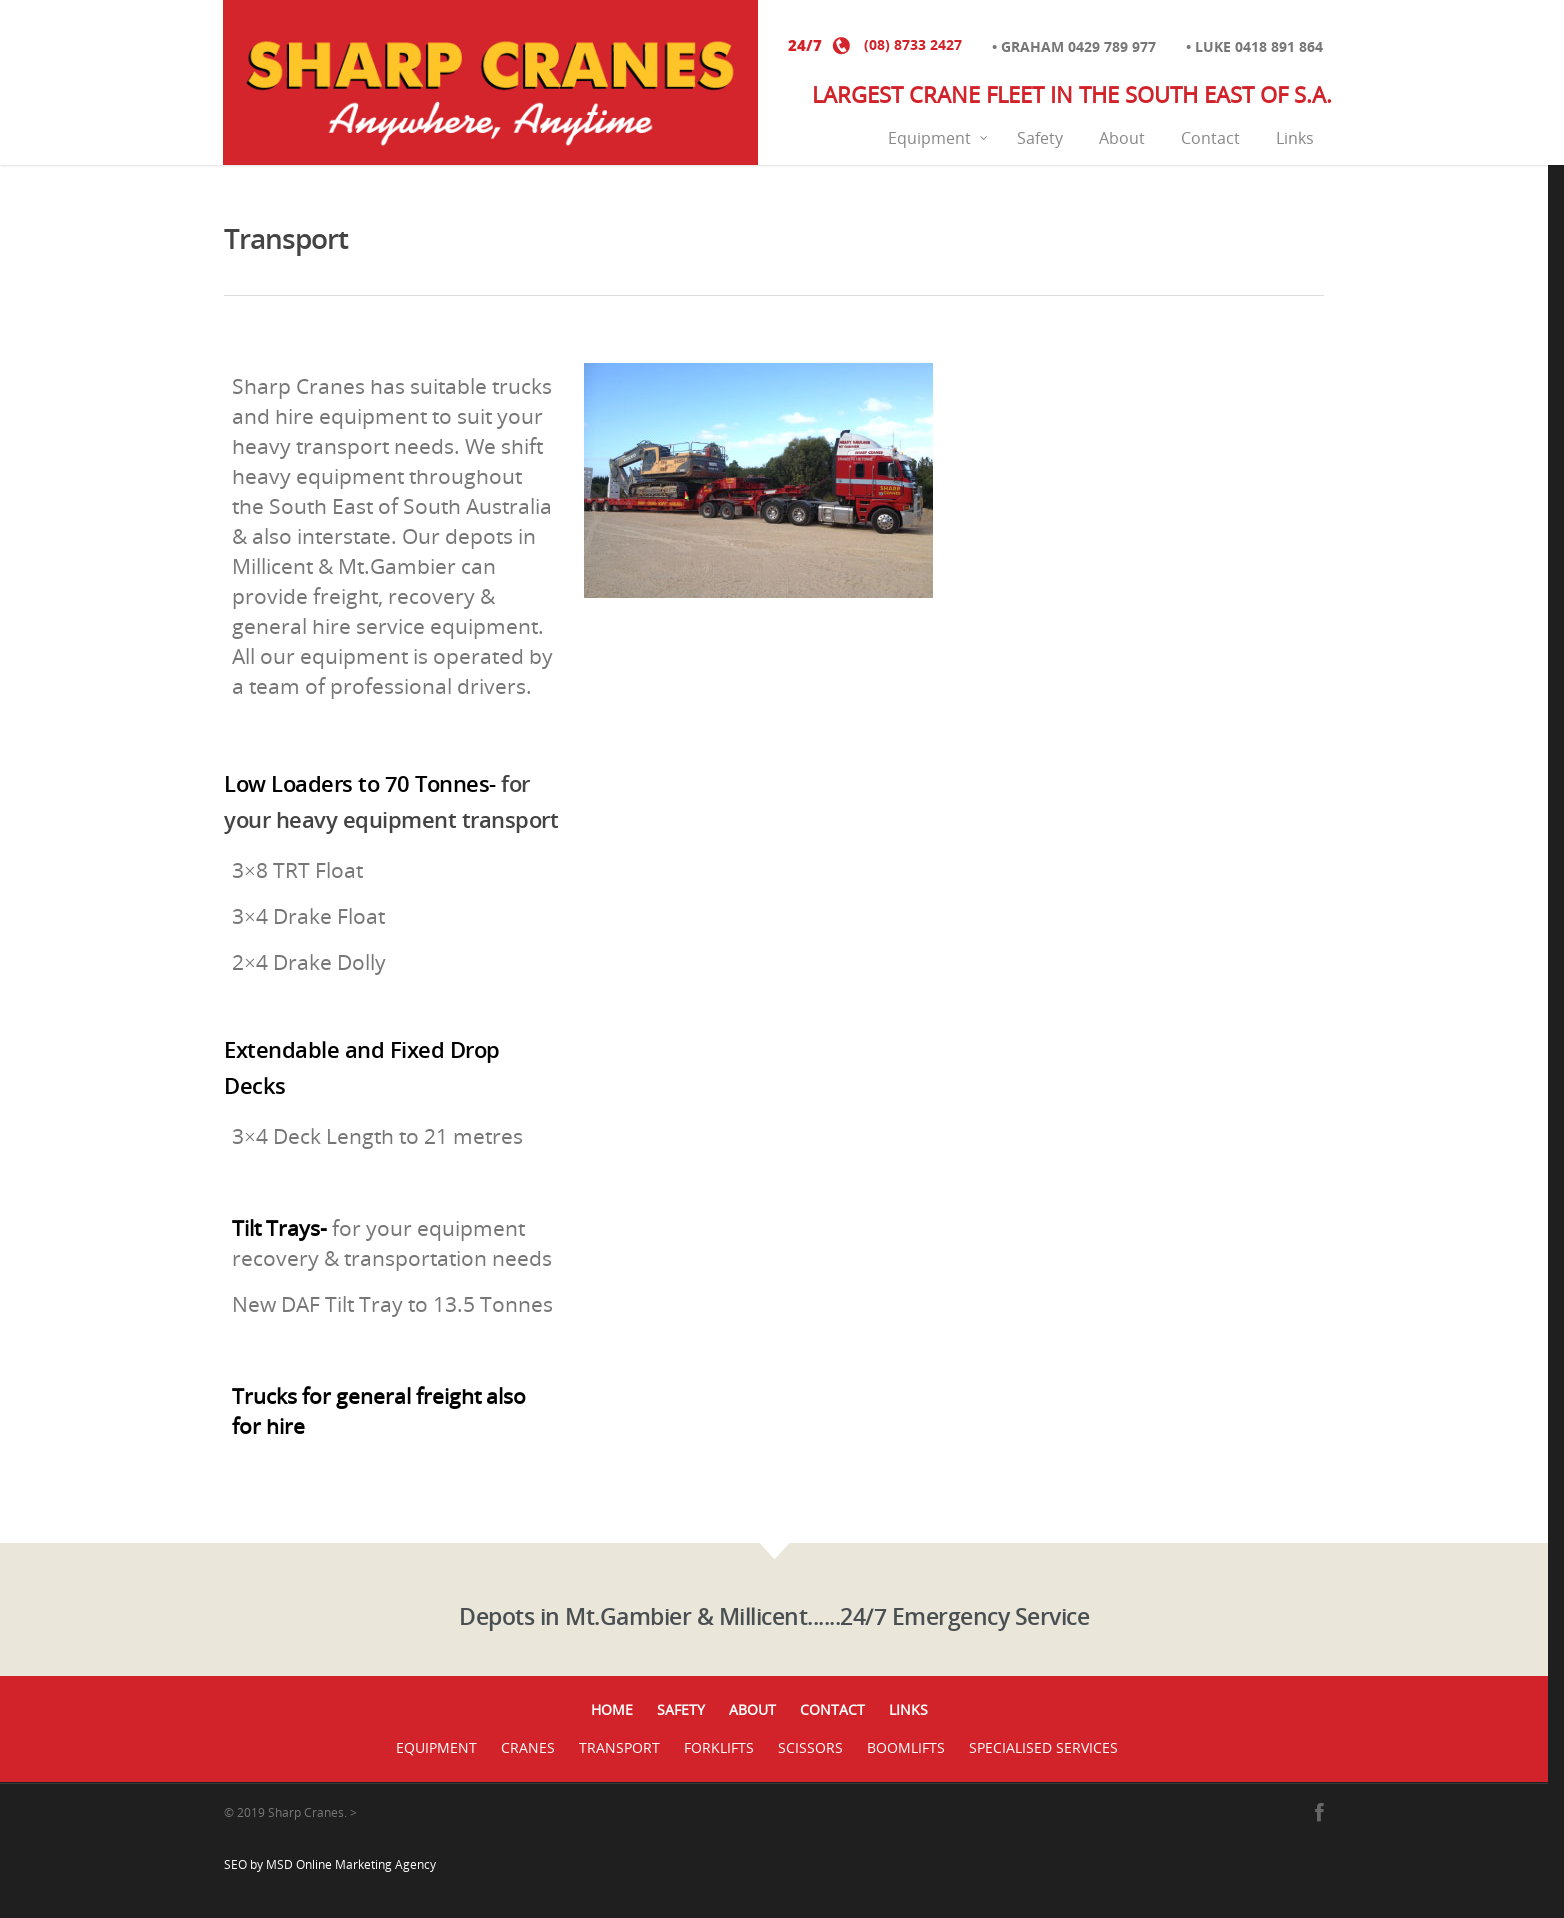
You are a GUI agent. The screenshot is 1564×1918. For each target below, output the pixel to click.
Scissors (810, 1747)
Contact (1210, 138)
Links (1295, 138)
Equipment (938, 138)
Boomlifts (906, 1747)
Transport (619, 1747)
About (1122, 138)
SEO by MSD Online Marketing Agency (330, 1864)
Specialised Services (1043, 1747)
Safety (1040, 138)
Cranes (528, 1747)
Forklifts (719, 1747)
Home (612, 1709)
